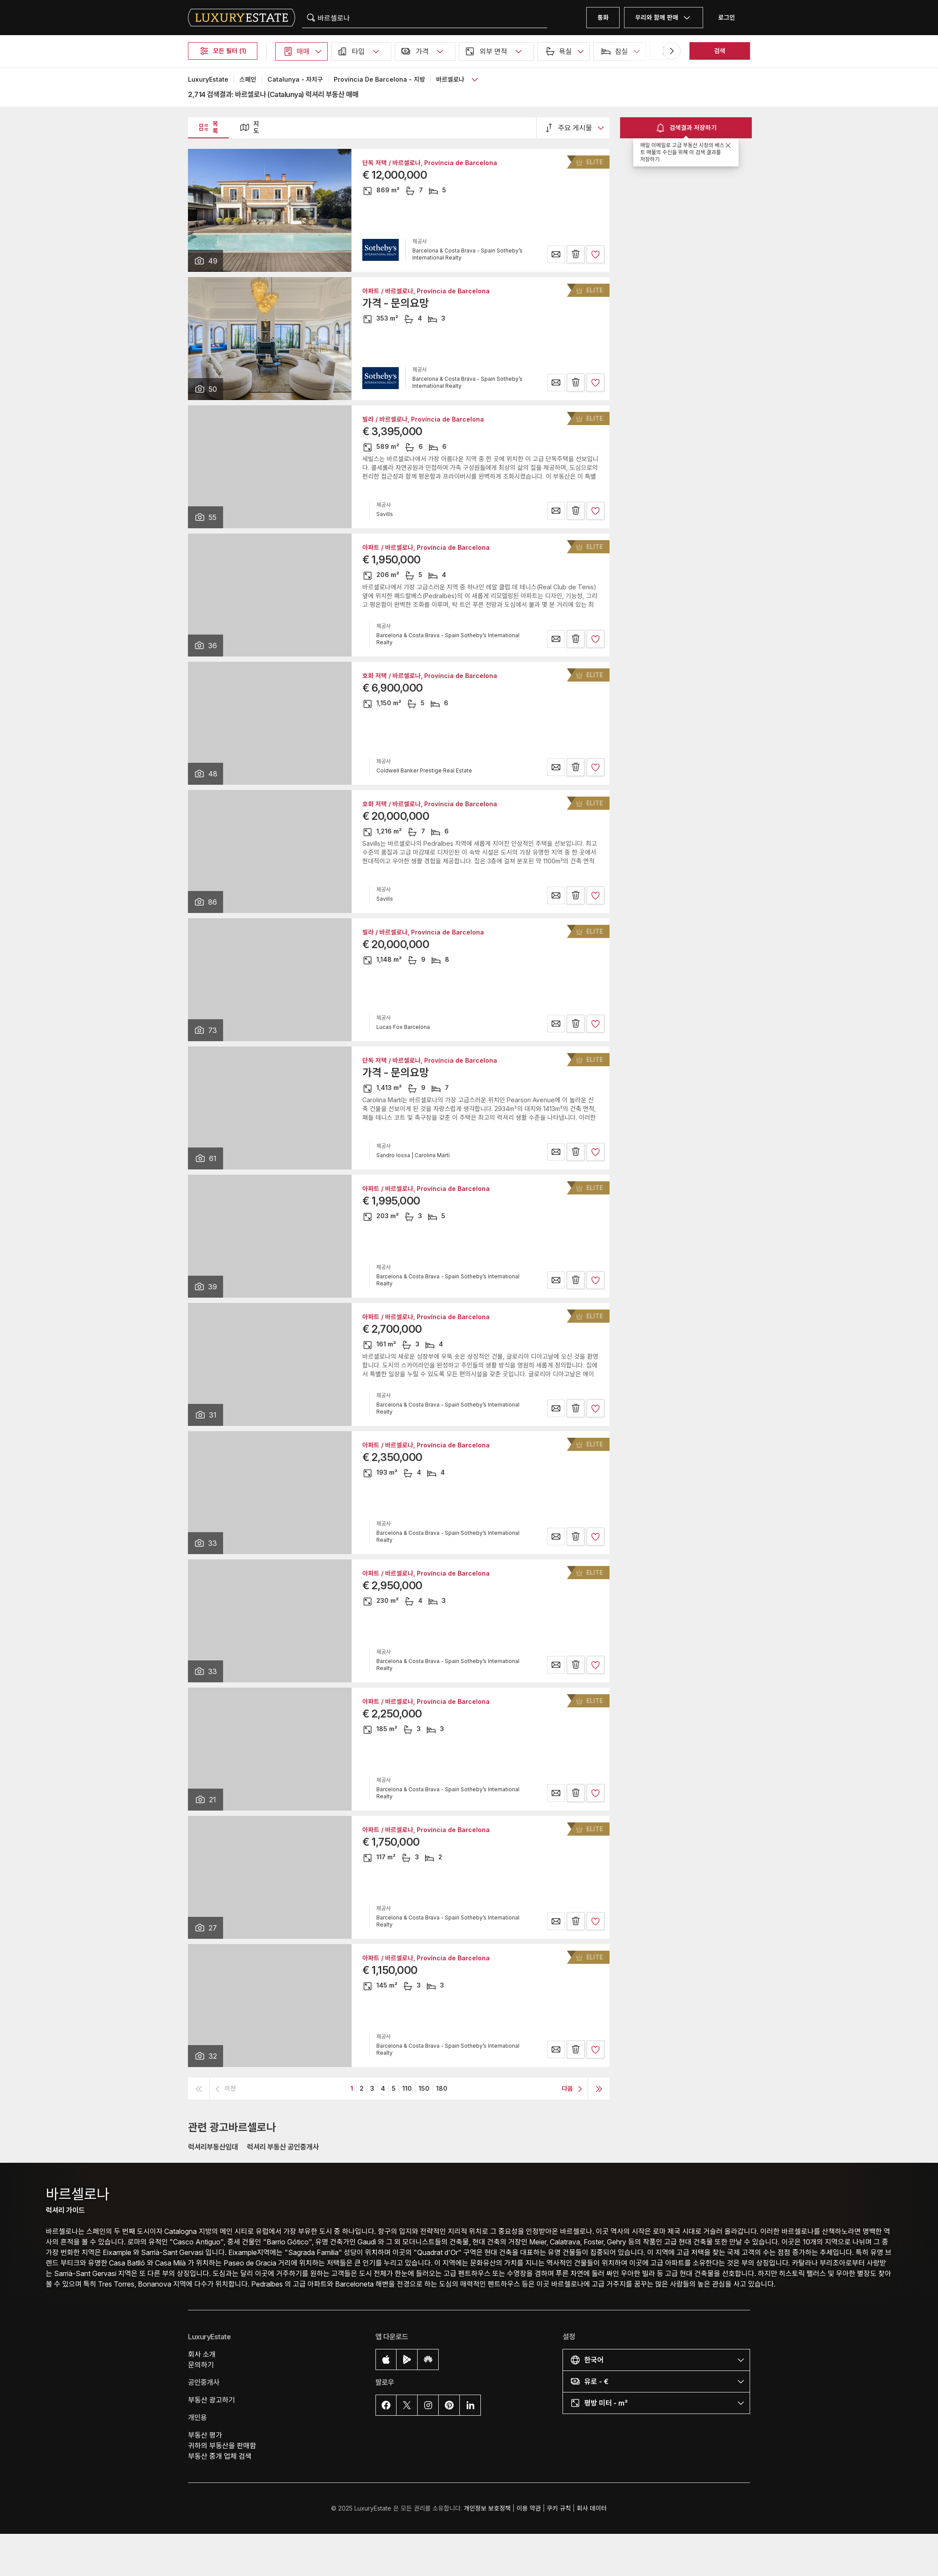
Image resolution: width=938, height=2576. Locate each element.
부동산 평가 (205, 2435)
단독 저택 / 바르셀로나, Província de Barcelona (429, 162)
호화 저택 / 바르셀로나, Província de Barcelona (429, 675)
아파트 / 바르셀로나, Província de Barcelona (426, 291)
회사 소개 (202, 2354)
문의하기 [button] (201, 2364)
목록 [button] (208, 127)
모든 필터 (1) (222, 51)
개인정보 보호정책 (487, 2508)
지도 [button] (249, 127)
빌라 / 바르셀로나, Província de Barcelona (423, 419)
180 (441, 2088)
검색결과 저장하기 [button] (685, 128)
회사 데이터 (591, 2508)
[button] (301, 51)
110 (407, 2088)
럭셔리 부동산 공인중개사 (282, 2147)
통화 (603, 17)
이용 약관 (528, 2508)
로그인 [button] (726, 17)
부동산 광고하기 (211, 2400)
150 (423, 2088)
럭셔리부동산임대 (213, 2147)
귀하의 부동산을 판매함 (222, 2445)
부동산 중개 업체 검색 (219, 2456)
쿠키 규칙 (559, 2508)
